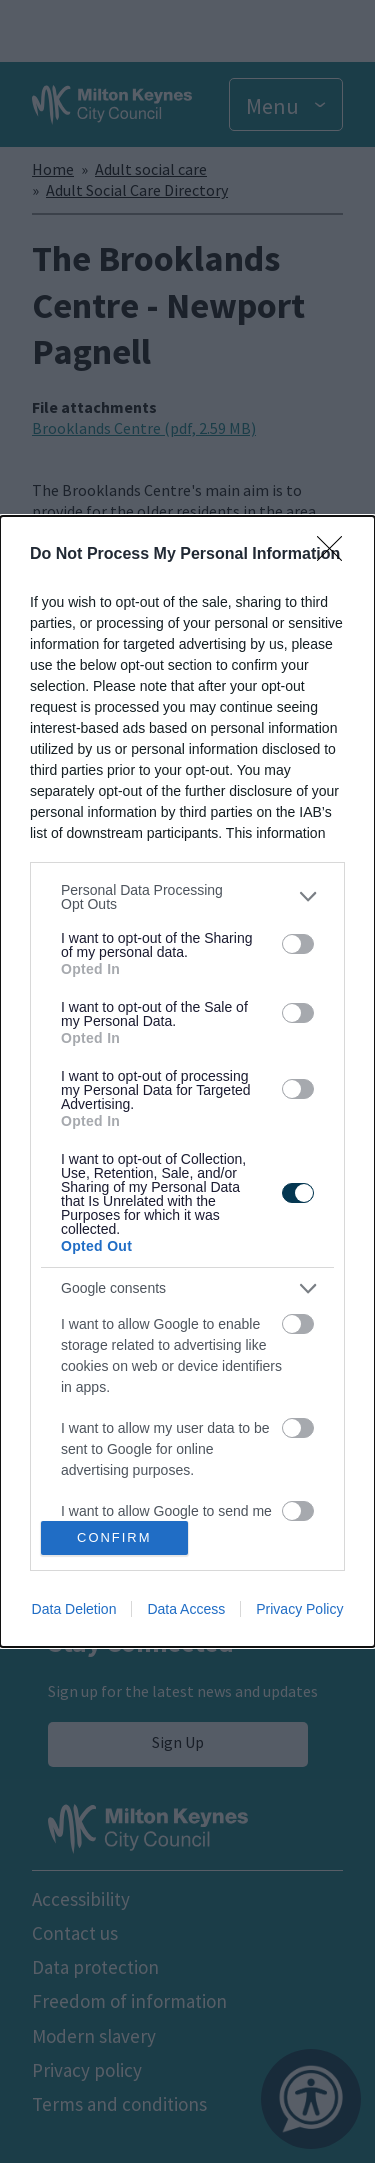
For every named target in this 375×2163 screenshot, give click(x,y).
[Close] (336, 555)
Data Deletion (74, 1609)
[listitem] (187, 897)
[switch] (298, 944)
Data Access (186, 1609)
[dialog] (187, 1082)
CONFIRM (114, 1538)
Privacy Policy (299, 1609)
